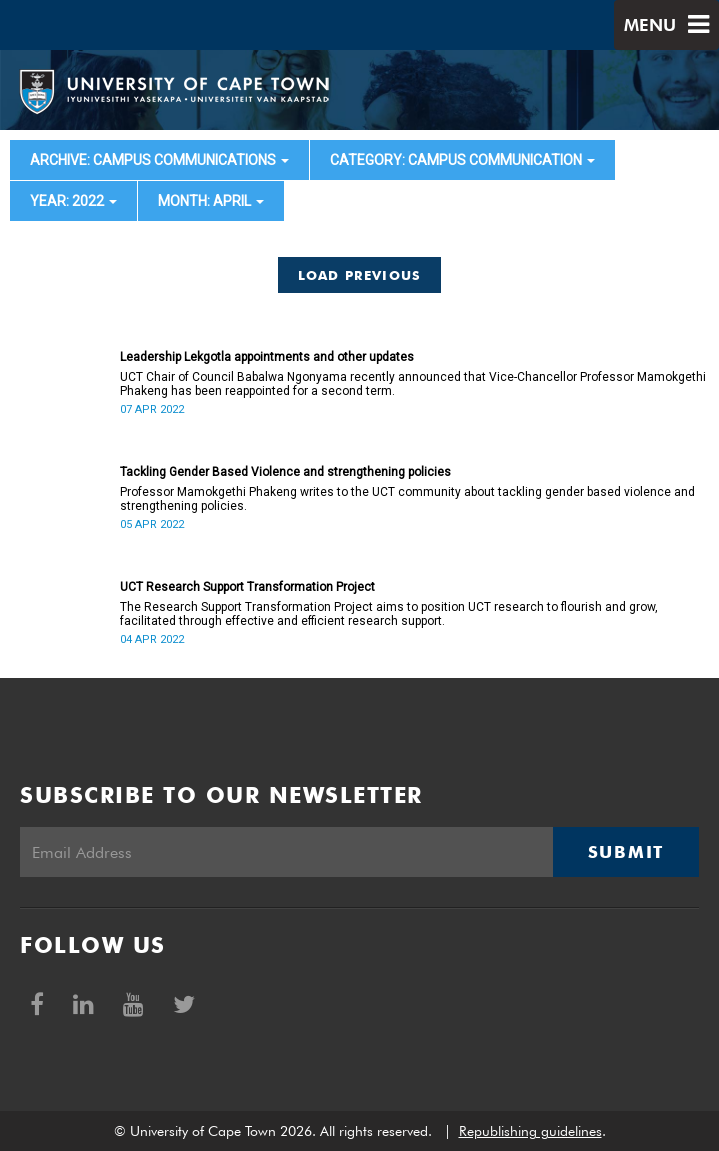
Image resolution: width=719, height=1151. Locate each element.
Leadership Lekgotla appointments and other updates (267, 357)
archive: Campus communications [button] (159, 160)
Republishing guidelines (530, 1131)
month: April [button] (211, 201)
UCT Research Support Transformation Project (247, 587)
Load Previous (360, 275)
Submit (626, 852)
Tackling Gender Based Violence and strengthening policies (285, 472)
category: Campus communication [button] (462, 160)
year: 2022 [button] (73, 201)
